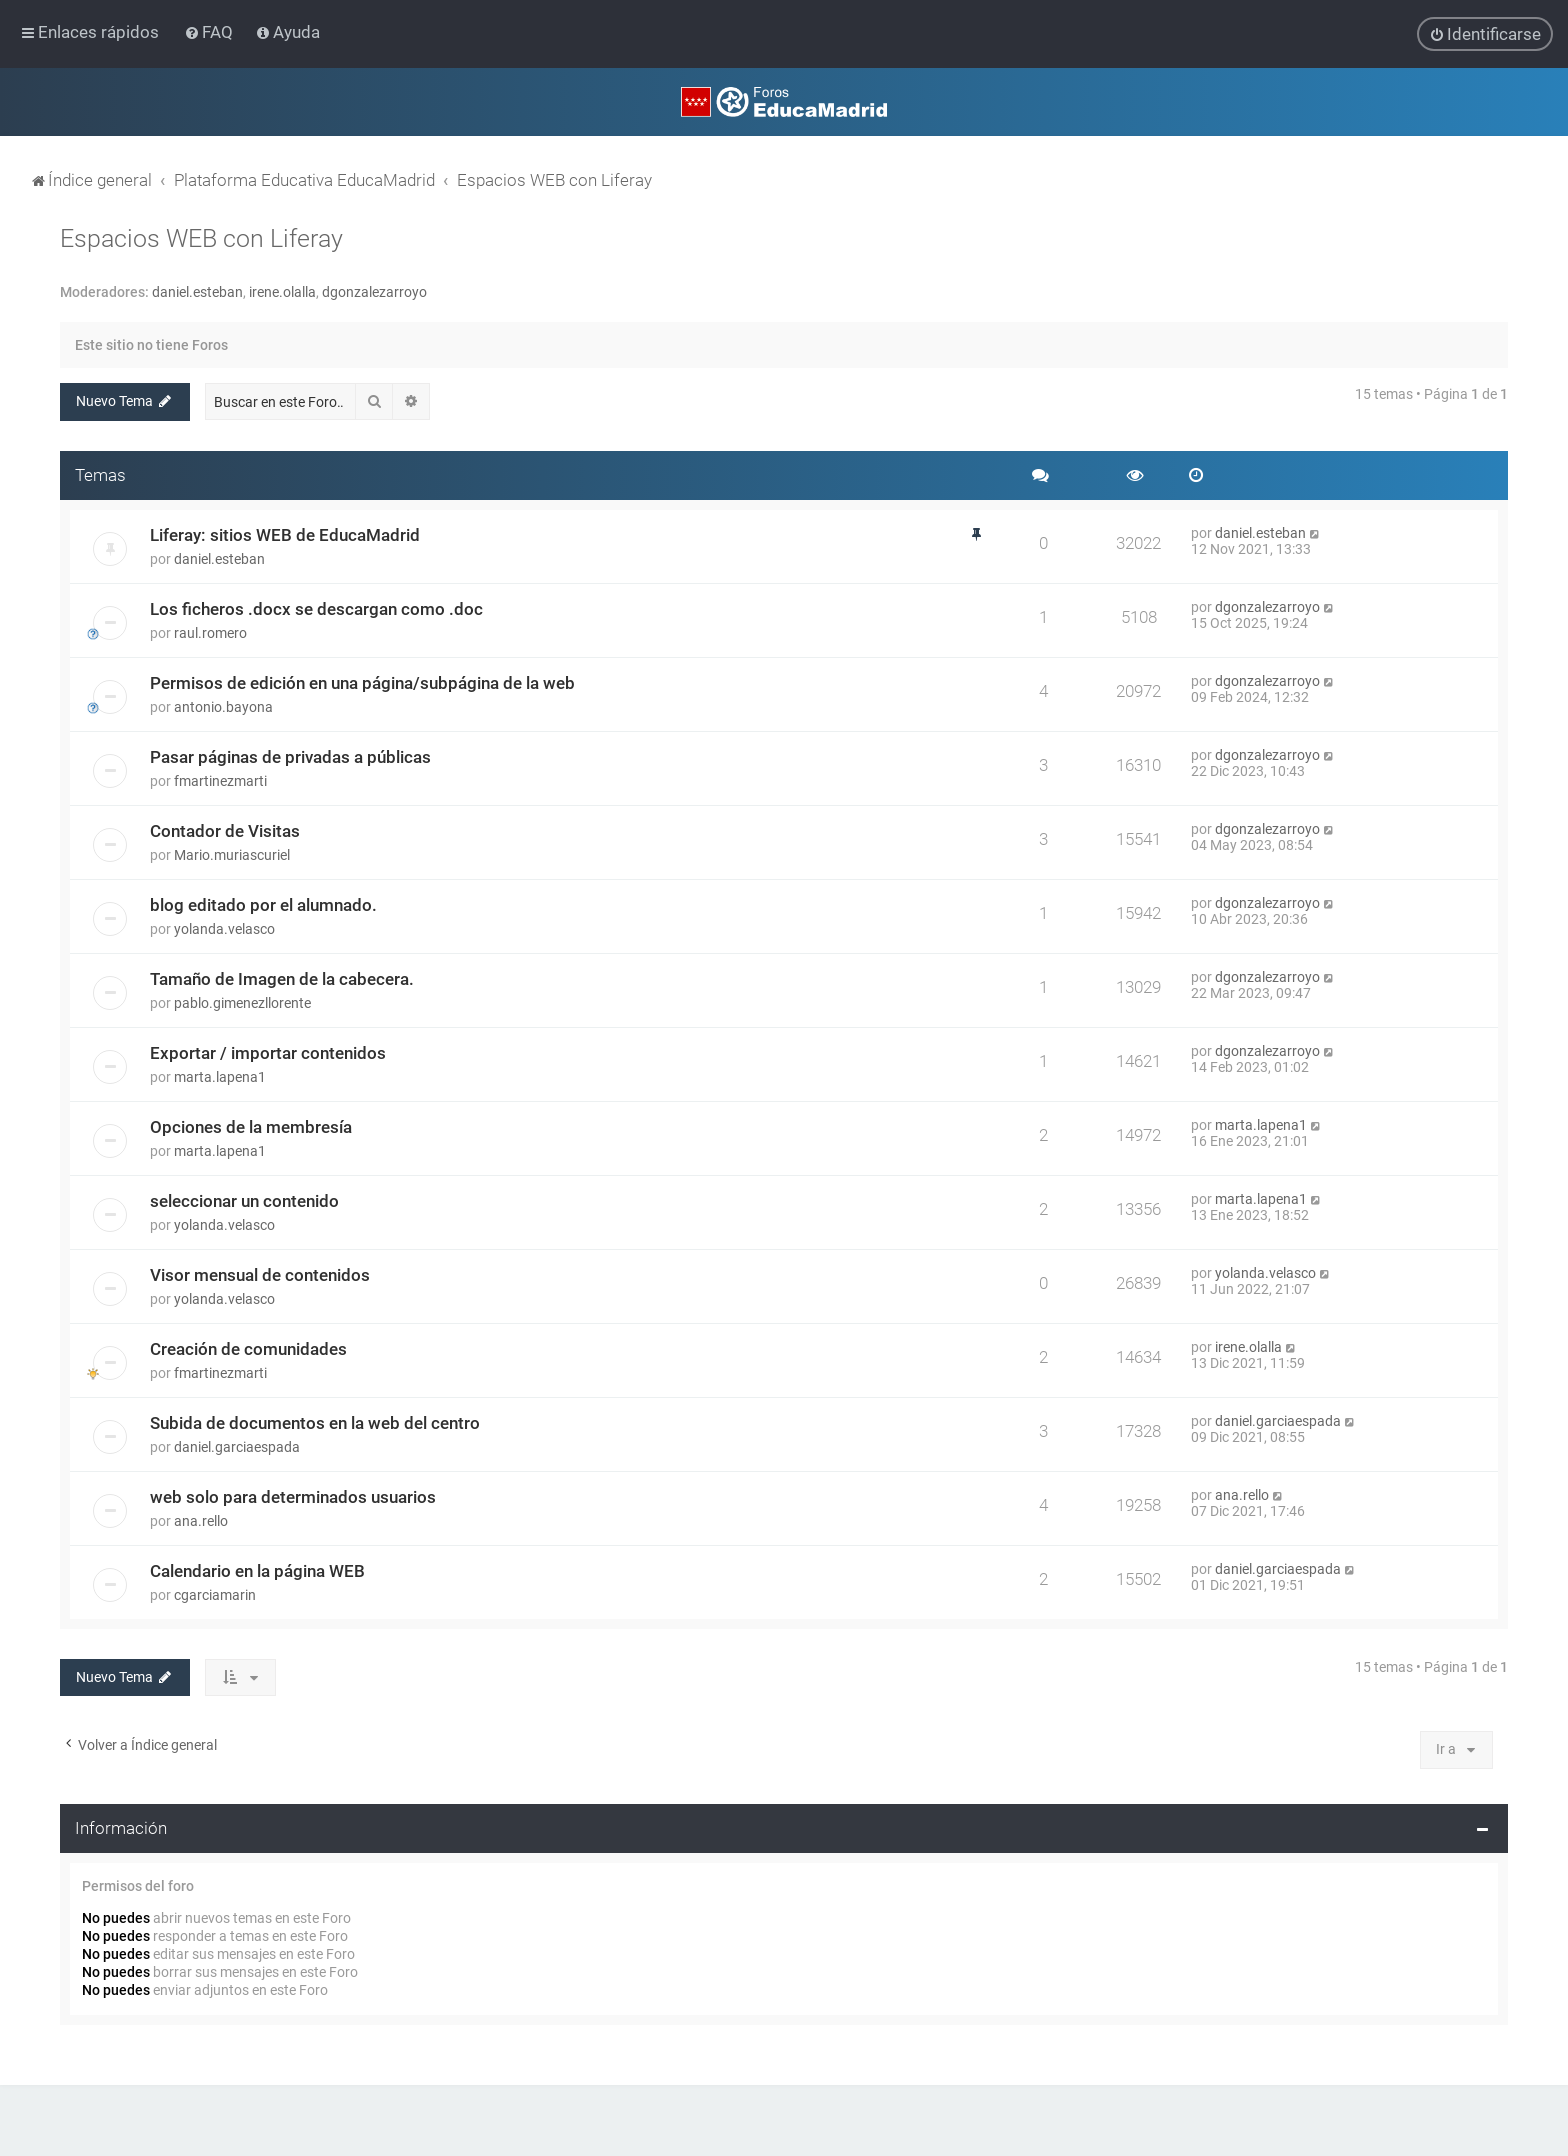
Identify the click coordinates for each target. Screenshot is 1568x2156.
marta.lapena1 (220, 1076)
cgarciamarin (215, 1594)
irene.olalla (282, 291)
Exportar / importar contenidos (268, 1052)
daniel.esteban (197, 291)
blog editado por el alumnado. (263, 904)
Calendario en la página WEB (257, 1570)
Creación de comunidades (248, 1348)
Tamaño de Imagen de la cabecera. (282, 978)
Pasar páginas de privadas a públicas (290, 756)
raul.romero (210, 632)
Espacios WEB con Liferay (201, 237)
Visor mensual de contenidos (260, 1274)
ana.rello (201, 1520)
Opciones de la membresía (251, 1126)
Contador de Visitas (225, 830)
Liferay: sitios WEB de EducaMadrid (285, 534)
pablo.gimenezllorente (242, 1002)
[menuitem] (210, 32)
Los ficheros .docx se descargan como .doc (316, 608)
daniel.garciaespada (237, 1446)
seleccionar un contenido (244, 1200)
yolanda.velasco (224, 928)
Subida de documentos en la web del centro (315, 1422)
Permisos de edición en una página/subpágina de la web (362, 682)
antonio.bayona (223, 706)
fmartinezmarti (220, 780)
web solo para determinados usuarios (293, 1496)
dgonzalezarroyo (374, 291)
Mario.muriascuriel (232, 854)
